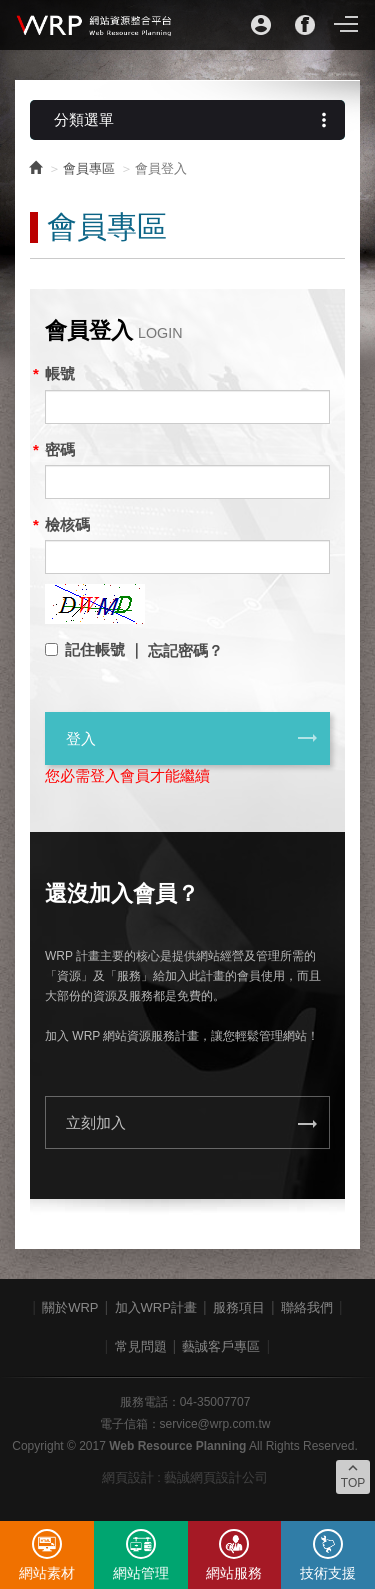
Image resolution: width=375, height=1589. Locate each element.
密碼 (60, 449)
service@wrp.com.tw (215, 1424)
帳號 (60, 373)
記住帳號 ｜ (104, 649)
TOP (353, 1475)
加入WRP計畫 (156, 1307)
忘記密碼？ (185, 650)
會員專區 (89, 168)
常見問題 (141, 1346)
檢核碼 (67, 524)
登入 (192, 738)
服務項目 (239, 1307)
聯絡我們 (307, 1307)
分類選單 (194, 120)
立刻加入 (192, 1124)
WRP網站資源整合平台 (95, 25)
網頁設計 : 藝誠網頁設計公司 (185, 1477)
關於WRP (70, 1307)
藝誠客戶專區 (221, 1346)
